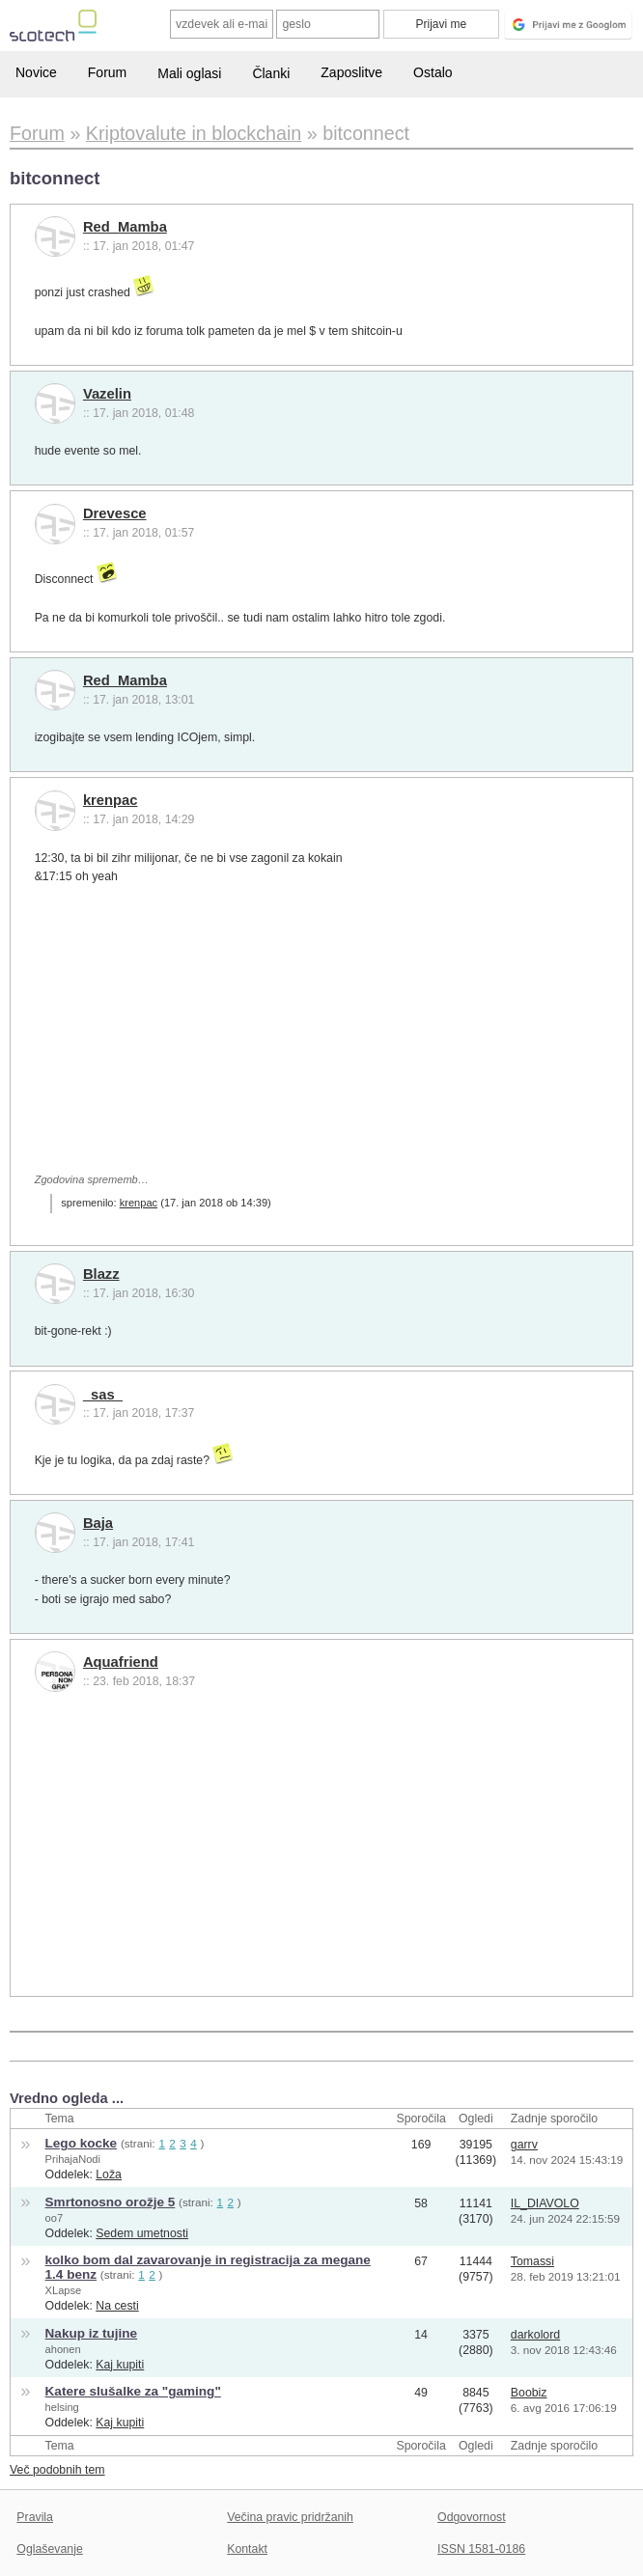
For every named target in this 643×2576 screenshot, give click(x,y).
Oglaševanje (49, 2549)
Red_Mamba (125, 227)
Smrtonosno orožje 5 (110, 2202)
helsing (62, 2407)
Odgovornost (471, 2517)
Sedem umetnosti (142, 2233)
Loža (109, 2174)
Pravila (34, 2517)
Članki (271, 73)
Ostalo (432, 72)
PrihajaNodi (72, 2159)
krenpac (110, 800)
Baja (98, 1523)
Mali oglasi (189, 73)
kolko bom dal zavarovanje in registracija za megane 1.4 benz (208, 2267)
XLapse (63, 2290)
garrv (524, 2144)
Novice (36, 72)
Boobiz (529, 2392)
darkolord (535, 2334)
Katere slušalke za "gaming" (133, 2391)
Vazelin (107, 394)
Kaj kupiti (120, 2364)
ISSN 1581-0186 (481, 2549)
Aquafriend (120, 1662)
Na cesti (117, 2306)
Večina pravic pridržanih (290, 2517)
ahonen (63, 2349)
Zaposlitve (351, 72)
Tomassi (532, 2261)
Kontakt (247, 2549)
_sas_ (103, 1394)
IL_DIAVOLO (545, 2203)
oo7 (54, 2218)
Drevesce (115, 513)
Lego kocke (81, 2143)
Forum (107, 72)
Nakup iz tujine (91, 2333)
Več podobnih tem (57, 2470)
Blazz (101, 1274)
